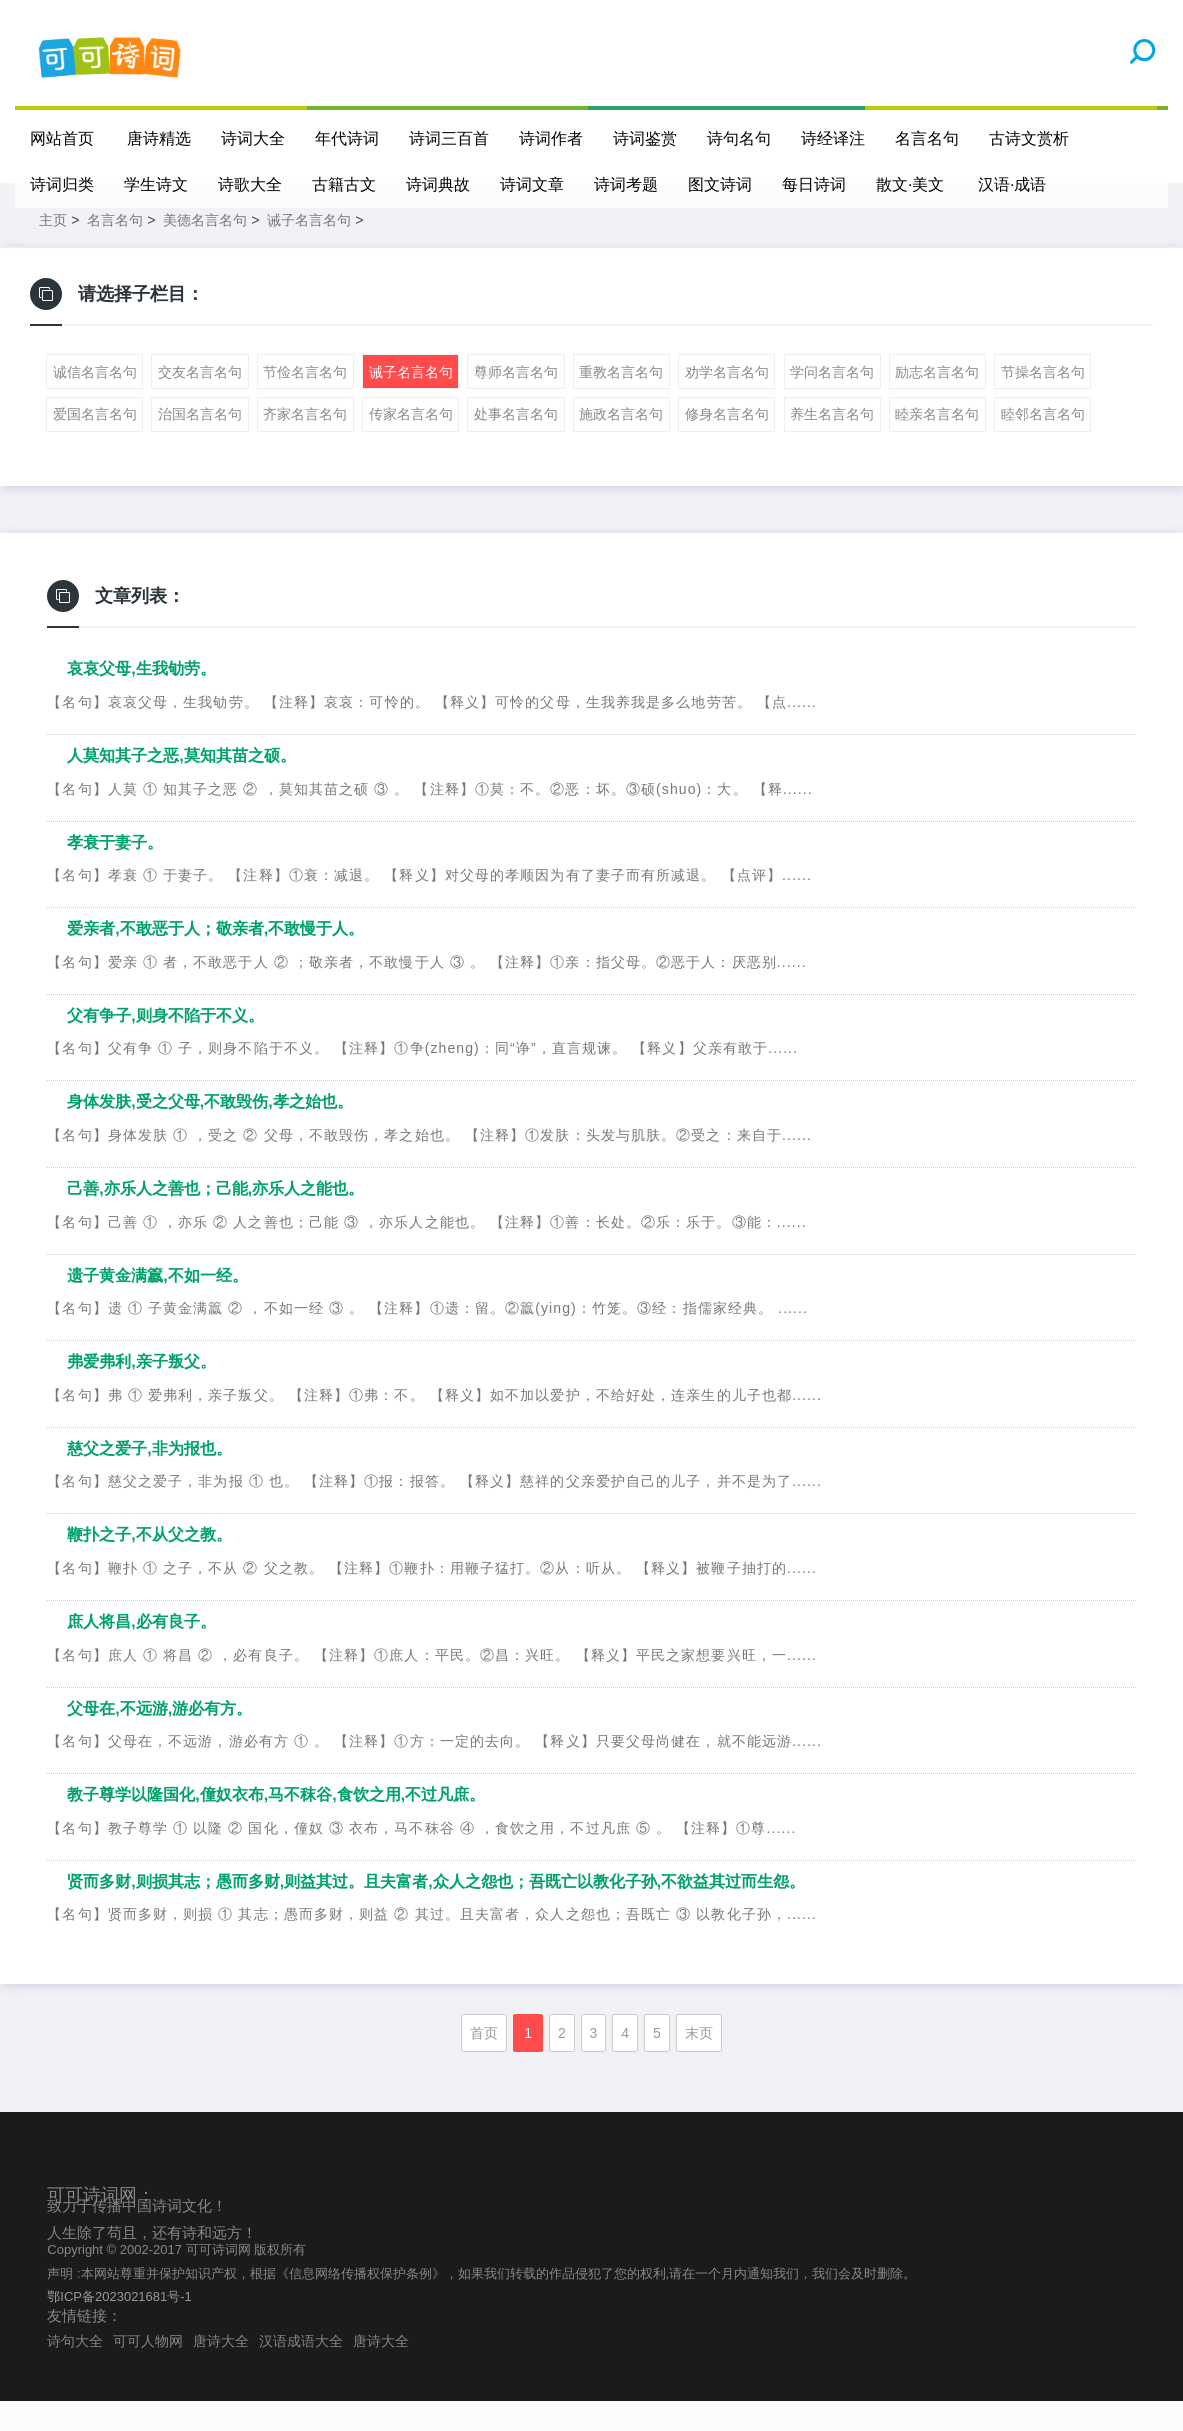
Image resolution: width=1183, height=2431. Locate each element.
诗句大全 (75, 2371)
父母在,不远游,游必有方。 (159, 1738)
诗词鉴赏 (646, 138)
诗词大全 (254, 138)
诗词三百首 (450, 138)
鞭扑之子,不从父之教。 (149, 1564)
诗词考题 (626, 184)
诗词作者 (552, 138)
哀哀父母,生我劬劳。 (141, 698)
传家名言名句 (411, 444)
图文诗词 (720, 184)
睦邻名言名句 (1043, 444)
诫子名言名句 (309, 250)
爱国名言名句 (95, 444)
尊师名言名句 (516, 402)
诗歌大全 (250, 184)
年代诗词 (348, 138)
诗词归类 (62, 184)
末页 (699, 2063)
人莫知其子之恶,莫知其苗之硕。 (181, 785)
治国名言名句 (200, 444)
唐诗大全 (221, 2371)
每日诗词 (814, 184)
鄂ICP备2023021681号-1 (119, 2326)
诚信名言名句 (95, 402)
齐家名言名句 (305, 444)
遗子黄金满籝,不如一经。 (157, 1305)
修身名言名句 (727, 444)
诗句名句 (740, 138)
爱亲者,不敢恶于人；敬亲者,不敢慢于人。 (215, 958)
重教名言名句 (621, 402)
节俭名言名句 (305, 402)
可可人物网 (148, 2371)
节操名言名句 (1043, 402)
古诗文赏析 (1030, 138)
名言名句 (928, 138)
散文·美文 (910, 184)
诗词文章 (532, 184)
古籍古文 (344, 184)
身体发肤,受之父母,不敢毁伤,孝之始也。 (209, 1131)
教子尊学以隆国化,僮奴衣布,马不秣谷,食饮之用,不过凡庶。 (276, 1824)
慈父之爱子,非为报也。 (149, 1478)
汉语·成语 (1013, 184)
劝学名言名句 (727, 402)
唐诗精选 (160, 138)
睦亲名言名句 (937, 444)
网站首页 (62, 138)
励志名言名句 (937, 402)
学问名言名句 (832, 402)
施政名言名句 (621, 444)
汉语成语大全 (301, 2371)
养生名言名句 (832, 444)
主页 (53, 250)
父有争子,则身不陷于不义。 (165, 1045)
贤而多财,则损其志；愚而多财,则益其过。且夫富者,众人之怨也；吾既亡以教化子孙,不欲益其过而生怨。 (436, 1911)
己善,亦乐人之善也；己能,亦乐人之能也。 (215, 1218)
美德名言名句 (205, 250)
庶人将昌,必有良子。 (141, 1651)
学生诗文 (156, 184)
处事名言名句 (516, 444)
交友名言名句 (200, 402)
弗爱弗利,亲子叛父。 (141, 1391)
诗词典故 (438, 184)
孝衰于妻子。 (115, 872)
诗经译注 (834, 138)
